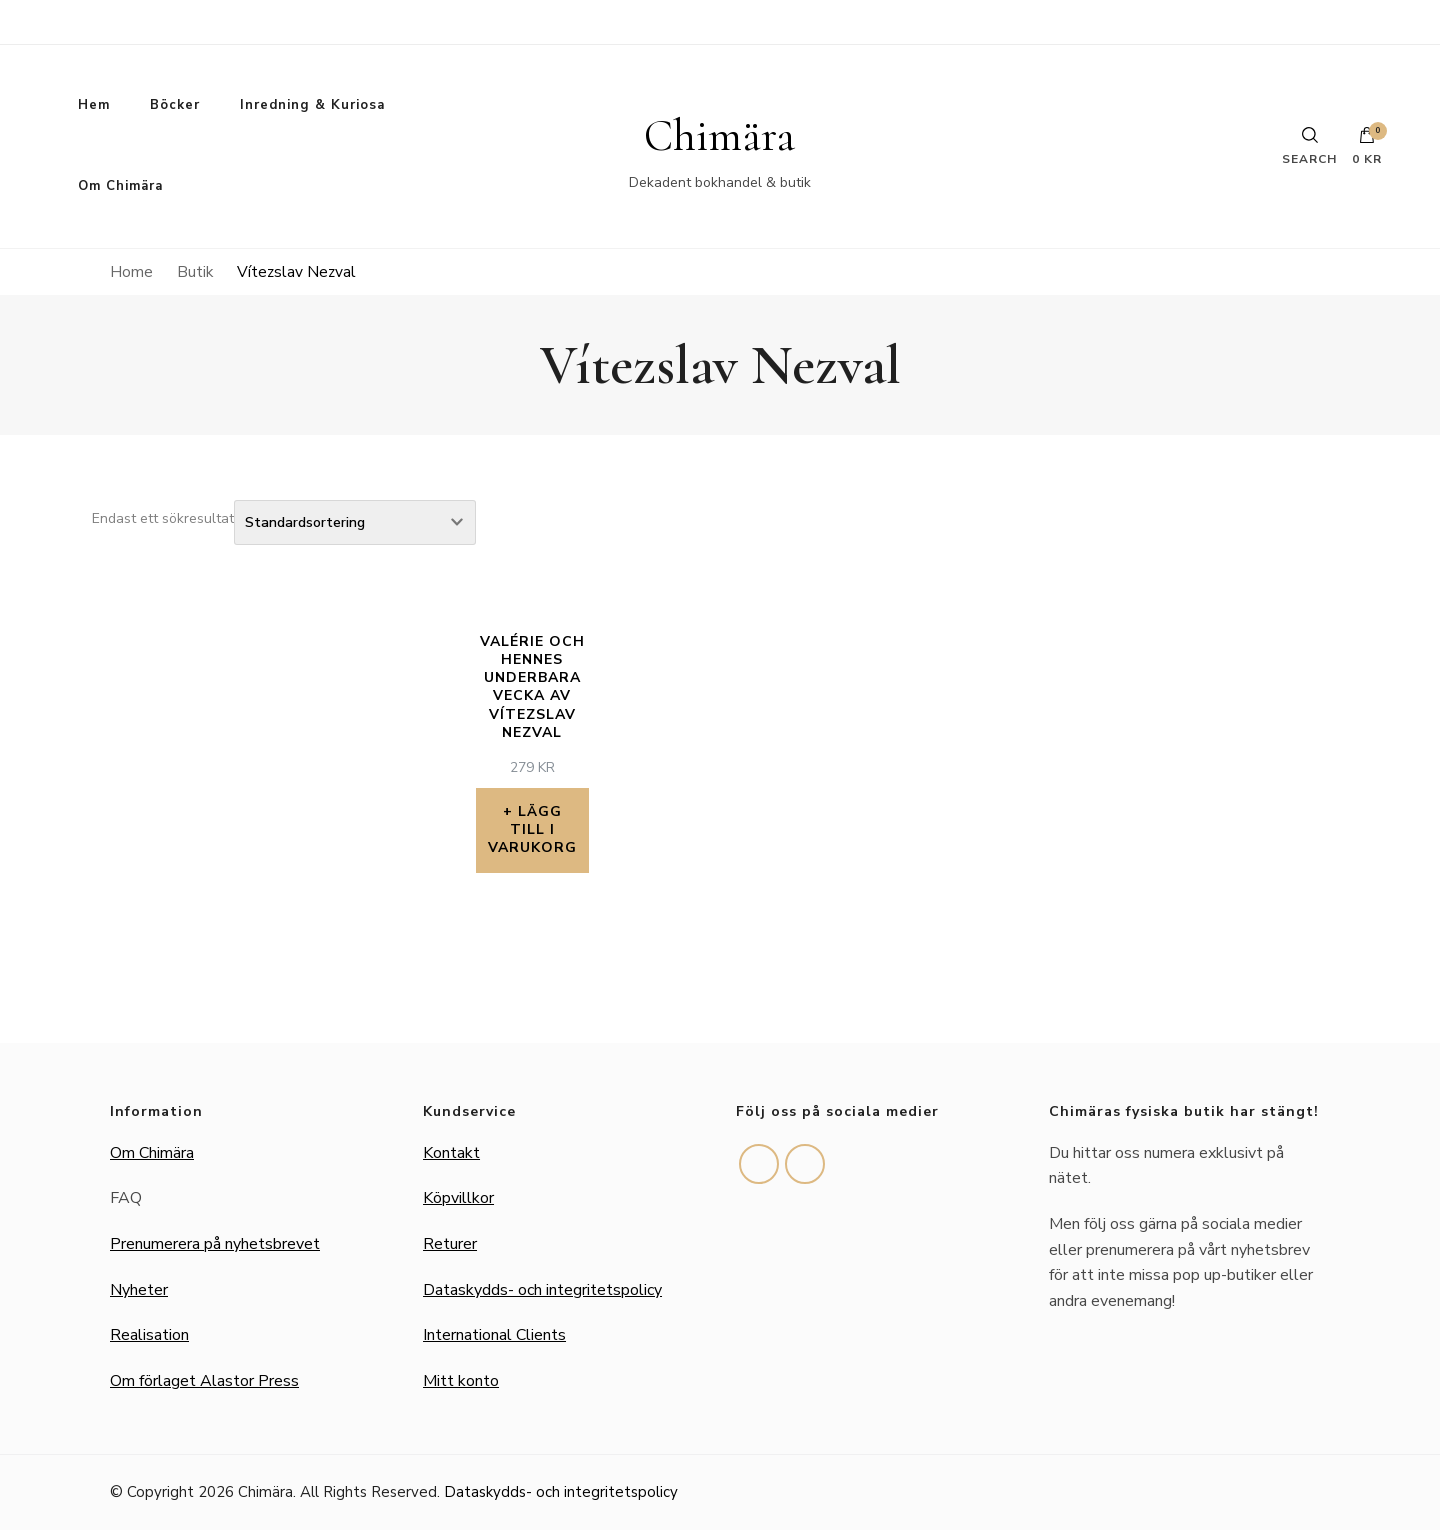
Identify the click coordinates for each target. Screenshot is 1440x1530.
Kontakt (451, 1153)
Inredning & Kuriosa (312, 105)
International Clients (494, 1335)
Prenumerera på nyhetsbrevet (215, 1244)
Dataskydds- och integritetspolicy (542, 1290)
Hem (94, 105)
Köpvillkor (458, 1198)
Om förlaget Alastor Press (204, 1381)
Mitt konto (461, 1381)
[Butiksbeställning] (355, 522)
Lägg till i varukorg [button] (532, 829)
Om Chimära (120, 186)
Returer (450, 1244)
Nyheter (139, 1290)
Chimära (719, 136)
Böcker (175, 105)
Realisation (149, 1335)
